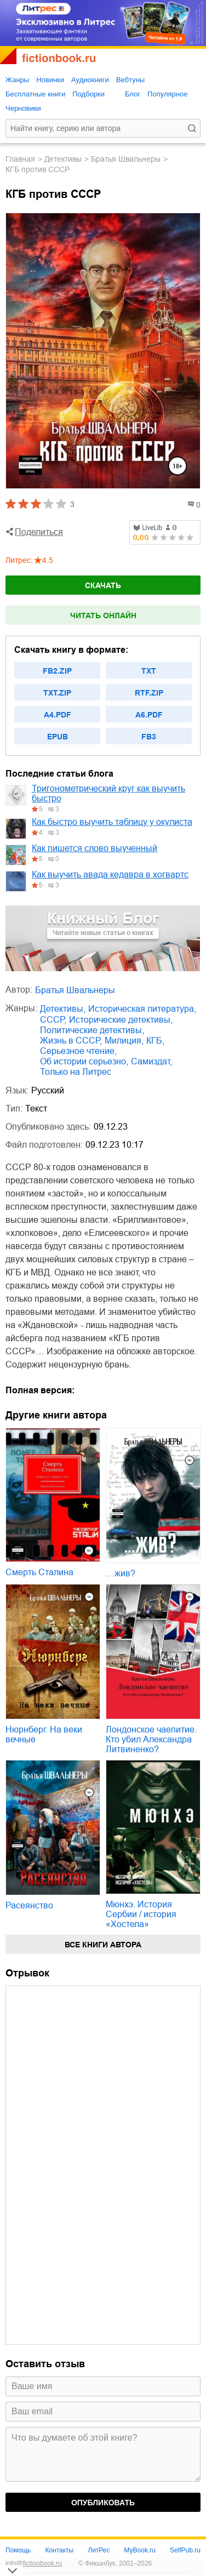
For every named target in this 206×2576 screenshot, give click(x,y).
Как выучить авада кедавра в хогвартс (110, 874)
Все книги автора (103, 1944)
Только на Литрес (75, 1071)
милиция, (124, 1040)
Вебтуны (130, 80)
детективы (63, 159)
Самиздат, (151, 1061)
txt (148, 670)
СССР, (53, 1019)
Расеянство (29, 1905)
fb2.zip (57, 670)
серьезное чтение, (78, 1051)
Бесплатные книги (35, 94)
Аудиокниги (90, 80)
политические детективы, (92, 1030)
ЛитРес (99, 2550)
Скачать (103, 585)
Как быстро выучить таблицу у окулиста (112, 822)
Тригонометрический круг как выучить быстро (108, 793)
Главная (20, 159)
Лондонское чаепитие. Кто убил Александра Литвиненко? (151, 1739)
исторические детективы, (121, 1019)
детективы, (62, 1008)
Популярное (167, 94)
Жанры (17, 80)
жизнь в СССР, (71, 1040)
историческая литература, (142, 1008)
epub (57, 736)
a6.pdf (149, 714)
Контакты (59, 2550)
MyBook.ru (140, 2550)
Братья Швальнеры (126, 159)
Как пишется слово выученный (94, 848)
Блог (132, 94)
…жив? (120, 1573)
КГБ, (155, 1040)
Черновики (23, 108)
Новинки (50, 80)
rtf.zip (149, 692)
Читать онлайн (103, 615)
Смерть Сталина (39, 1572)
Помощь (18, 2550)
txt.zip (57, 692)
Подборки (88, 94)
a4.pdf (57, 714)
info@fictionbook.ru (33, 2563)
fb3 (148, 736)
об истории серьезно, (84, 1061)
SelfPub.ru (185, 2550)
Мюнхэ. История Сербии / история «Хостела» (141, 1914)
